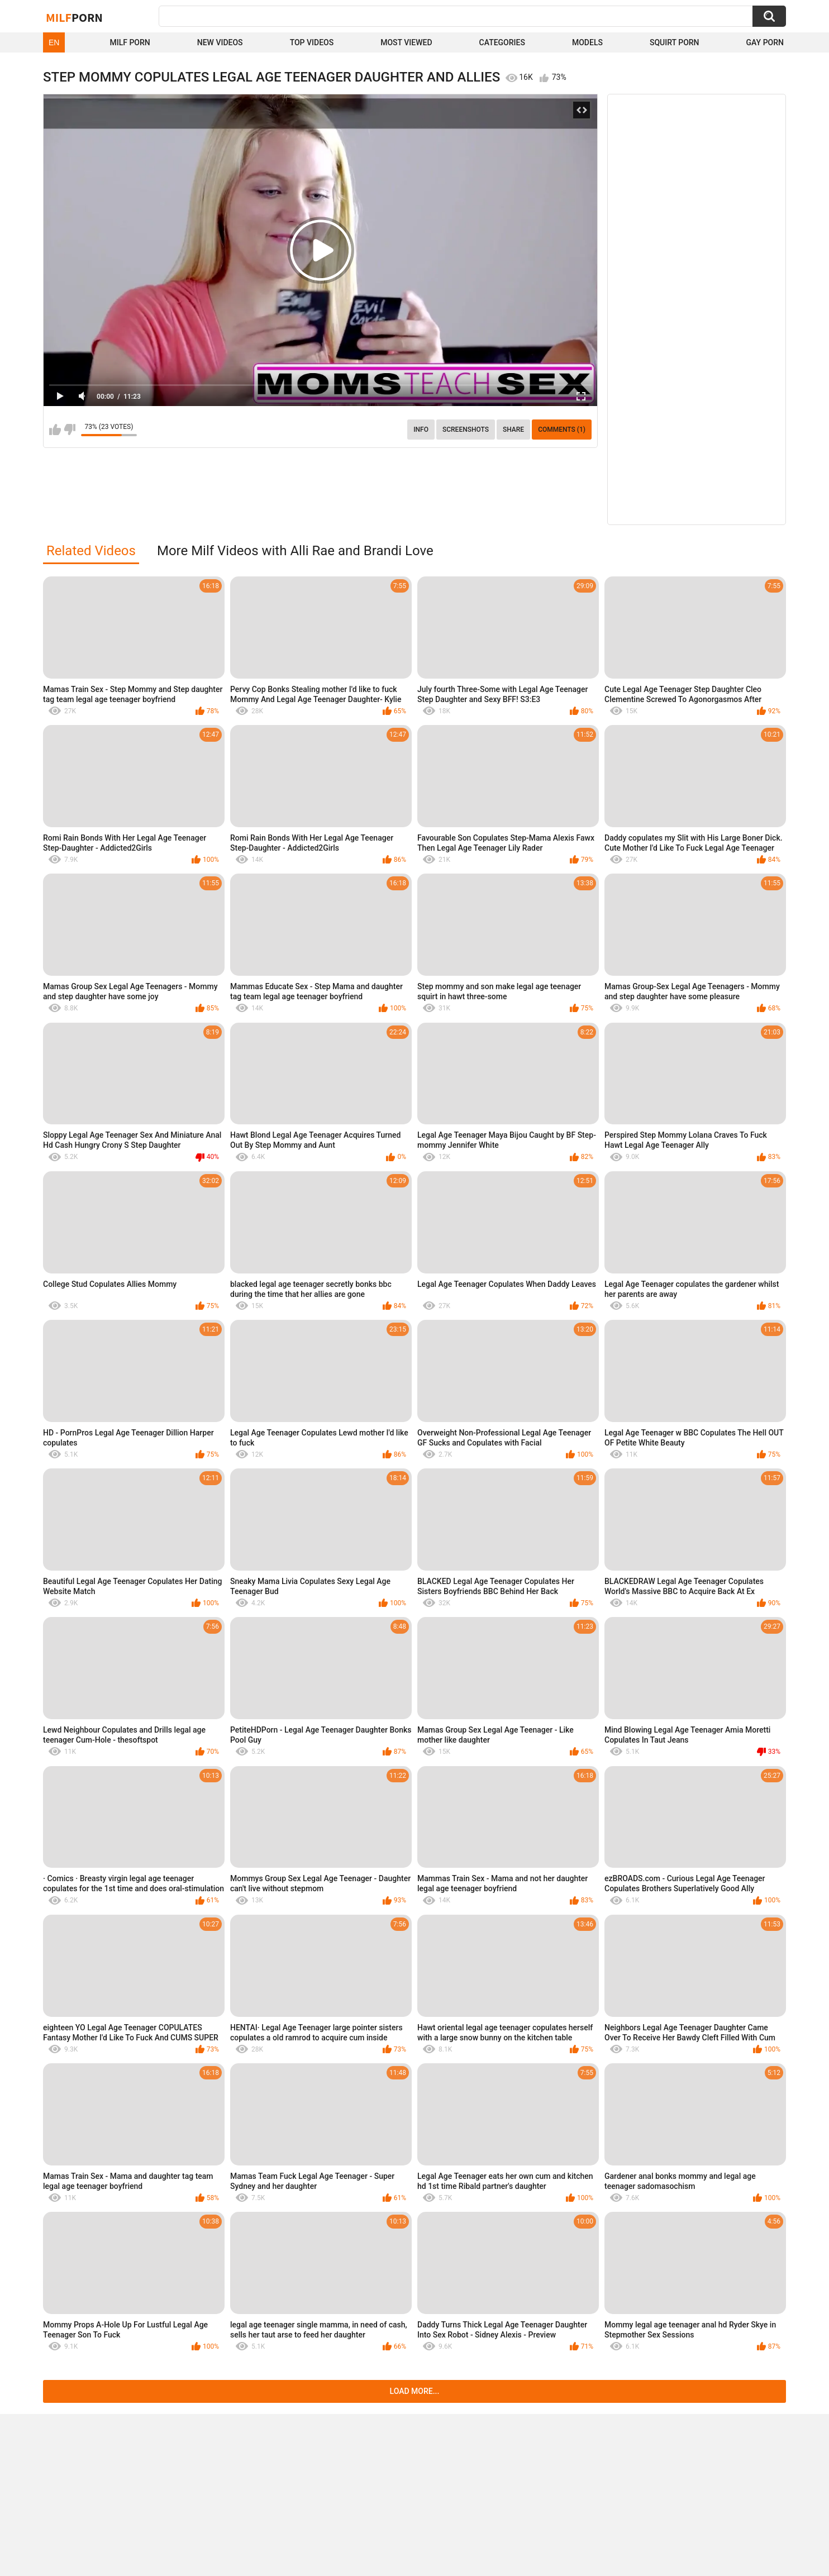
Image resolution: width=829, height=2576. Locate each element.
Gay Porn (765, 42)
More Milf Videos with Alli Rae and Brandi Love (295, 551)
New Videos (220, 42)
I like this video (55, 429)
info (420, 429)
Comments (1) (561, 429)
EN (54, 42)
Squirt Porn (674, 42)
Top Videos (312, 42)
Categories (502, 42)
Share (513, 429)
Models (587, 42)
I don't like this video (69, 429)
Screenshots (465, 429)
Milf (74, 17)
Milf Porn (129, 42)
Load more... (415, 2391)
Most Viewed (406, 42)
